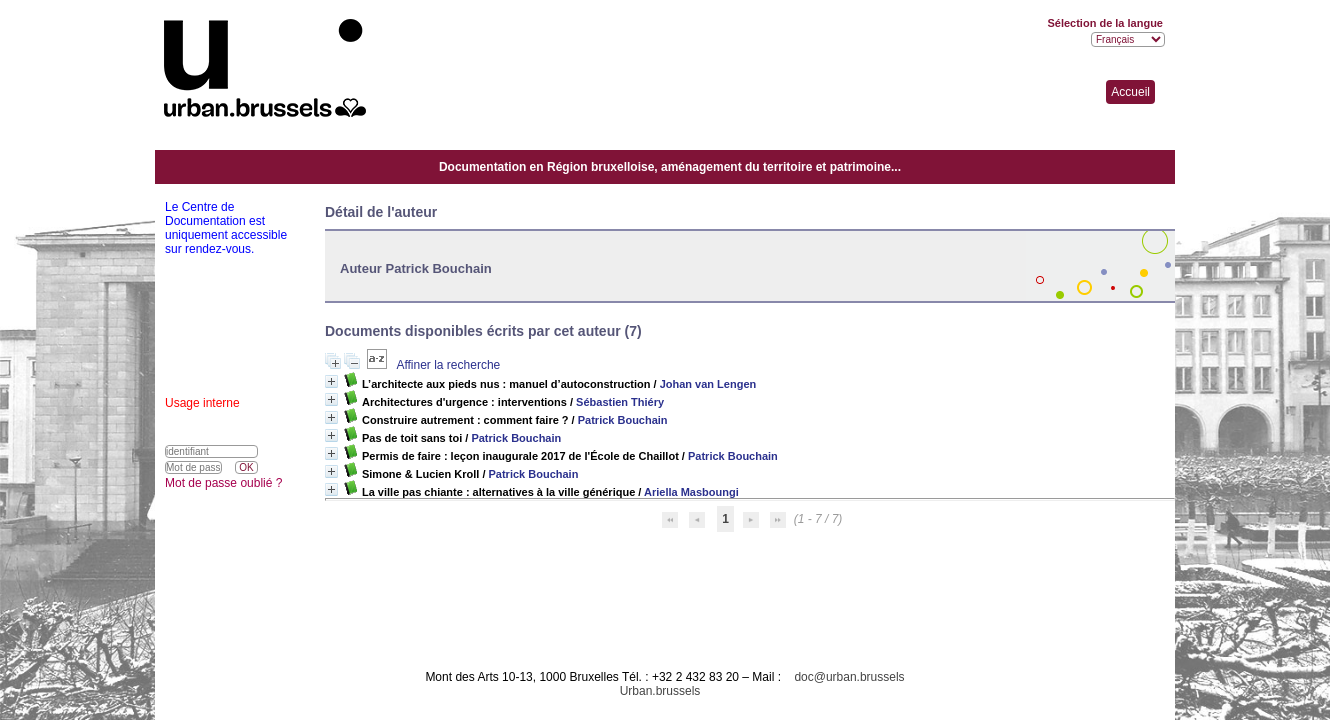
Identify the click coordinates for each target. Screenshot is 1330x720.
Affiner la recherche (448, 365)
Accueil (1130, 92)
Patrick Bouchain (623, 420)
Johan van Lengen (708, 384)
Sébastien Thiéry (620, 402)
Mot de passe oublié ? (223, 483)
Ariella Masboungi (691, 492)
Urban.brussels (660, 691)
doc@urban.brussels (849, 677)
